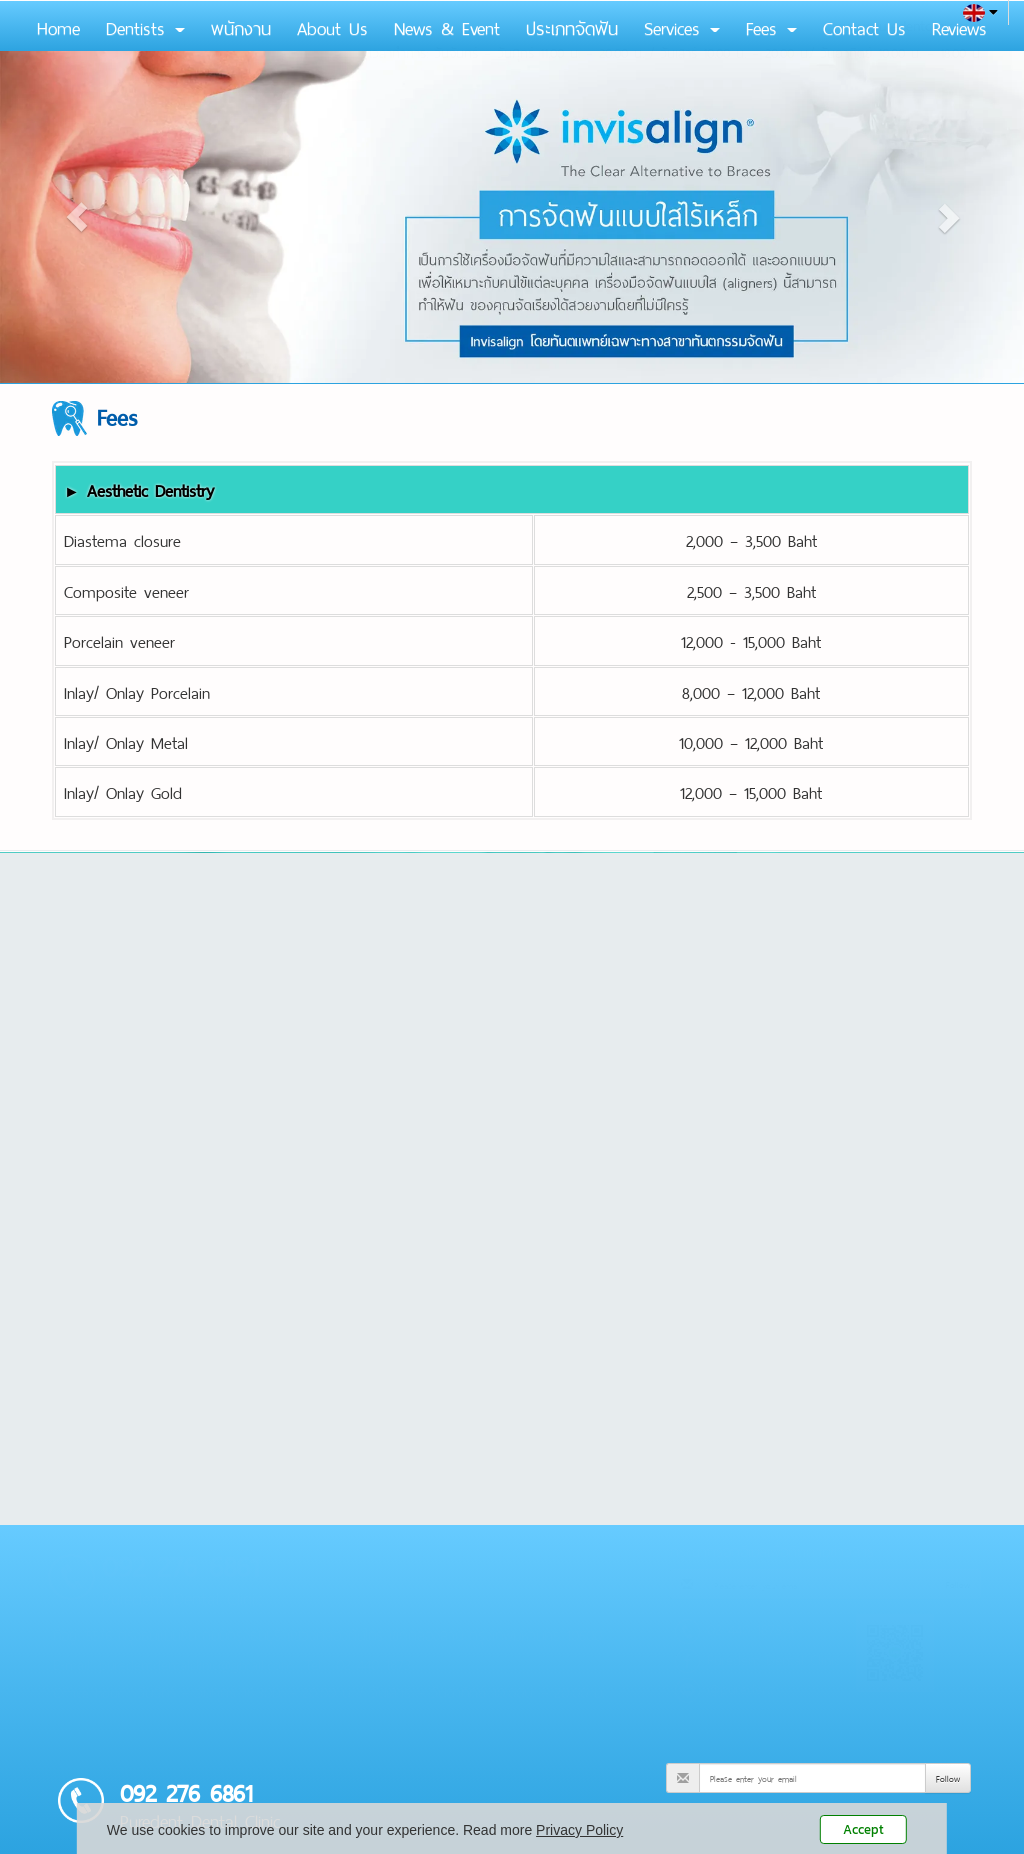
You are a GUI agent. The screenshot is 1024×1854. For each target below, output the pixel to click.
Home (58, 26)
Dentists (145, 26)
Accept (863, 1829)
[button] (77, 217)
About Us (332, 26)
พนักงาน (241, 26)
